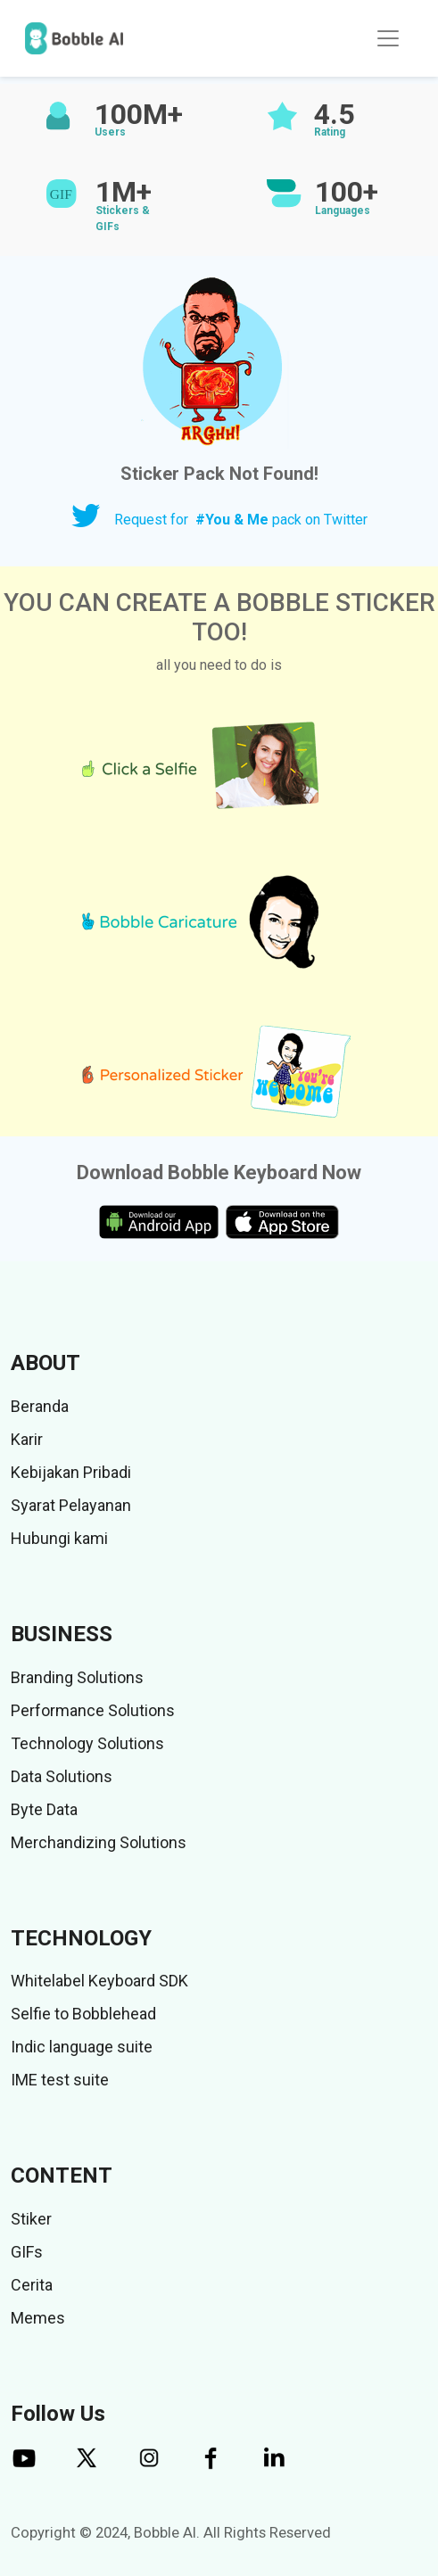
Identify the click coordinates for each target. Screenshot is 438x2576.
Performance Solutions (93, 1710)
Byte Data (44, 1809)
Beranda (40, 1406)
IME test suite (60, 2079)
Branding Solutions (77, 1677)
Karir (27, 1439)
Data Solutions (61, 1776)
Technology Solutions (87, 1743)
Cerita (32, 2284)
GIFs (27, 2251)
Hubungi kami (59, 1538)
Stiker (31, 2218)
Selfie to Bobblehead (83, 2013)
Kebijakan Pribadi (71, 1472)
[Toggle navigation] (388, 38)
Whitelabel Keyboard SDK (99, 1980)
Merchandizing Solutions (98, 1842)
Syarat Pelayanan (71, 1505)
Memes (38, 2317)
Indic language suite (82, 2046)
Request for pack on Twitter (241, 519)
